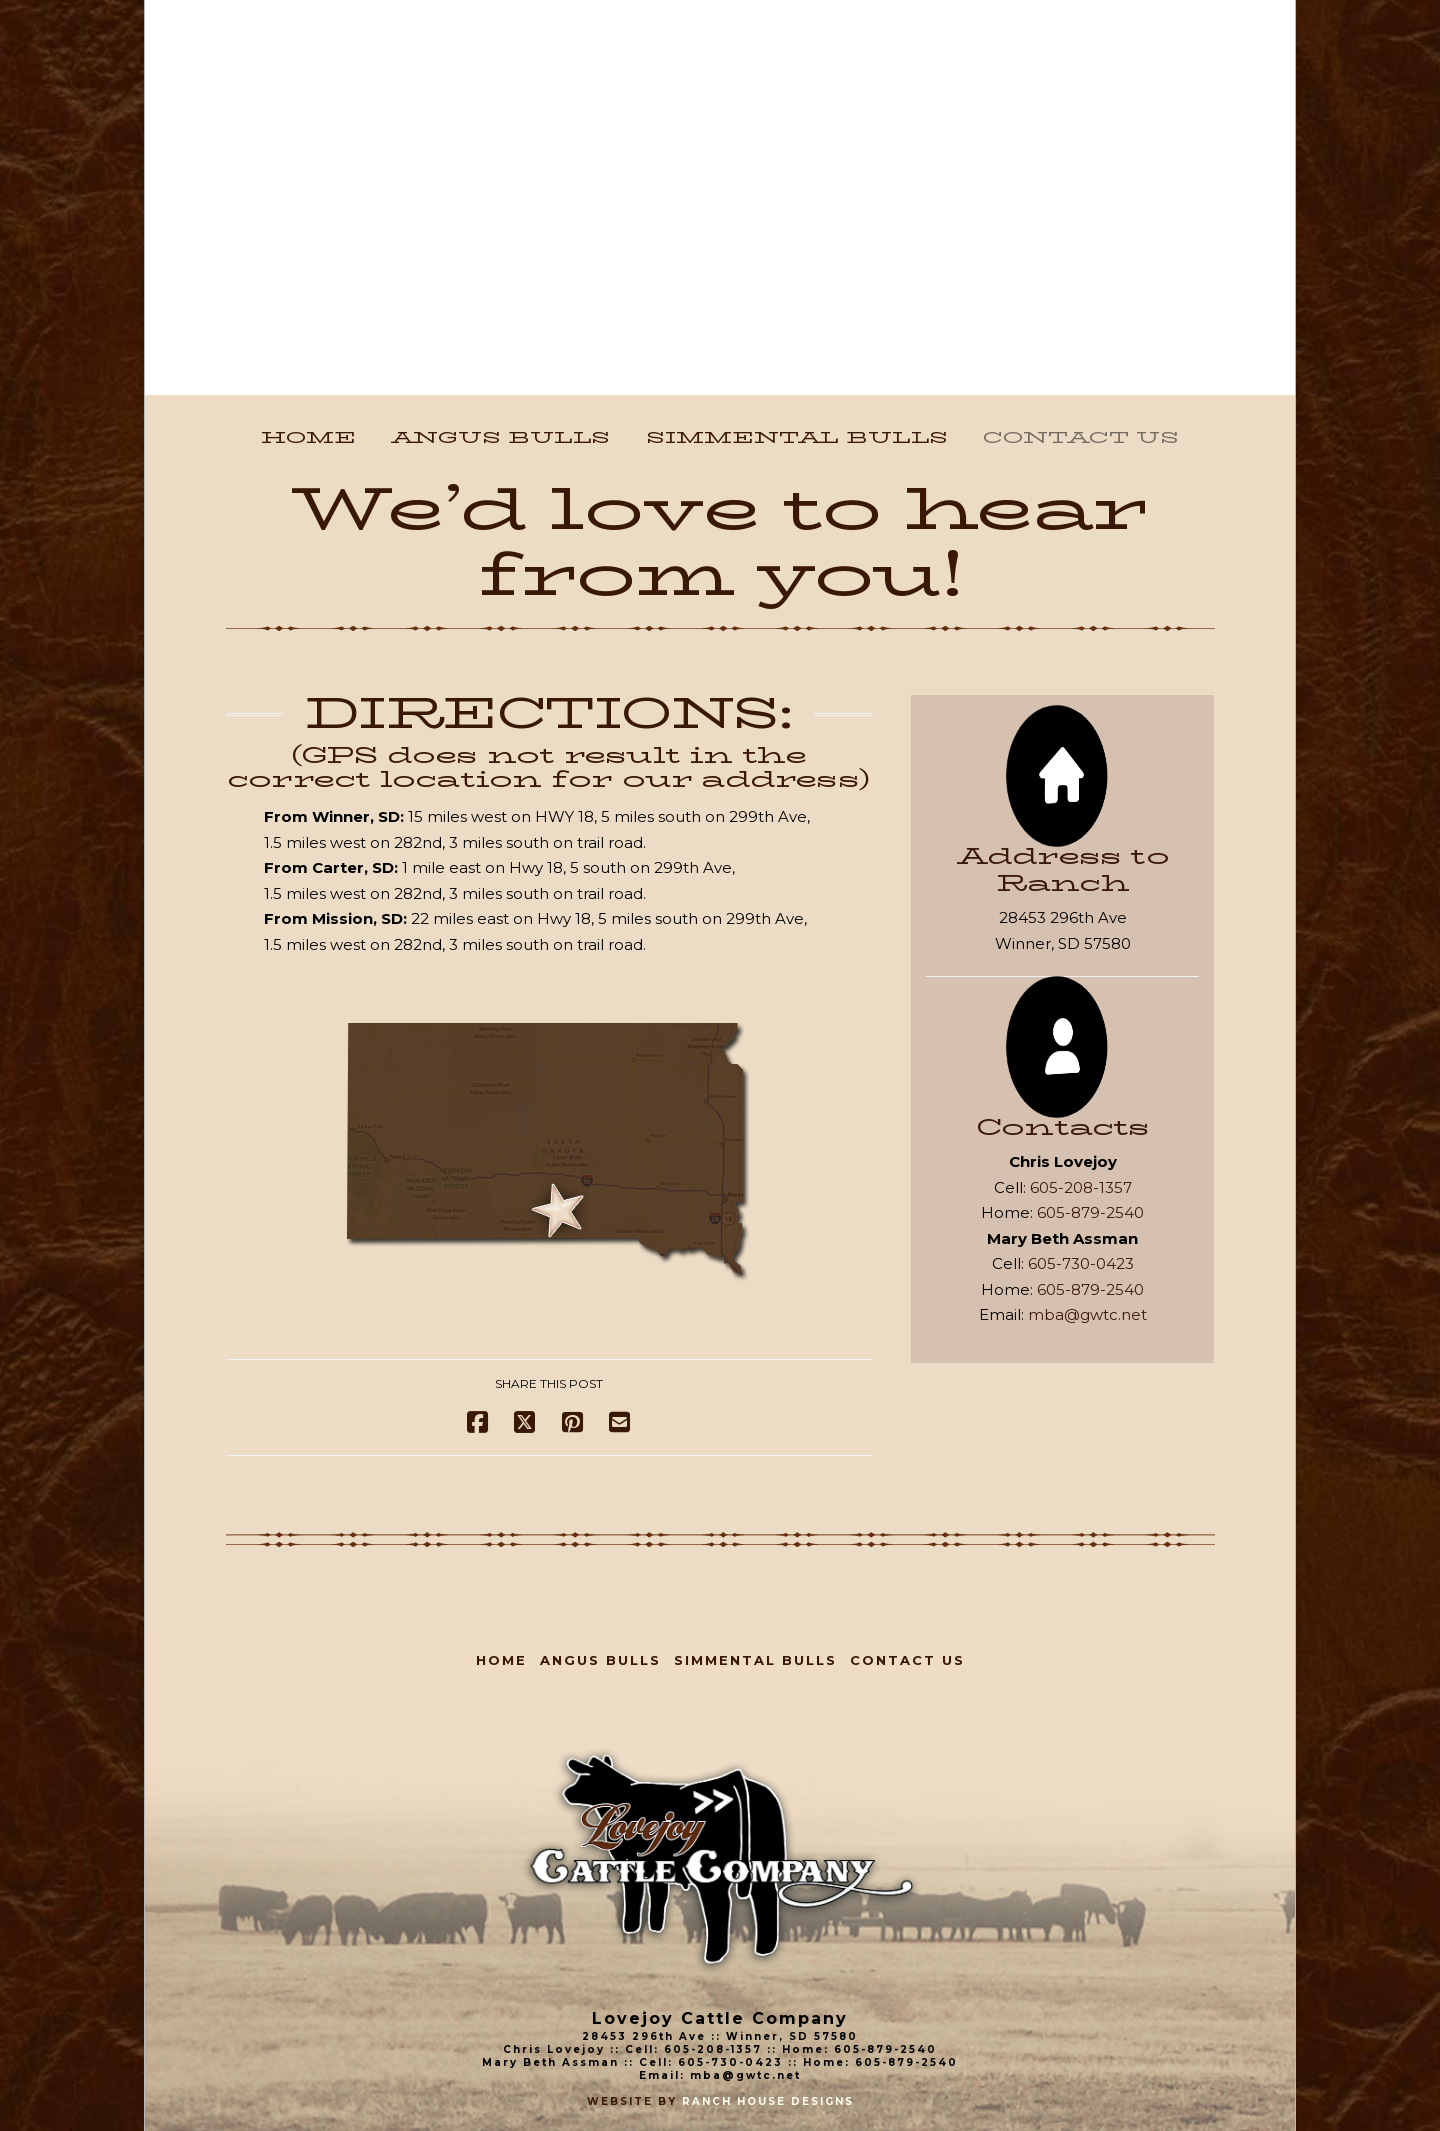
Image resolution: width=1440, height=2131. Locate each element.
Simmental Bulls (755, 1660)
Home (501, 1660)
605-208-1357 (1081, 1187)
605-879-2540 (1090, 1212)
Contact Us (907, 1660)
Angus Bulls (600, 1660)
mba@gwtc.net (1087, 1314)
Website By (634, 2101)
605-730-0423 (1081, 1263)
